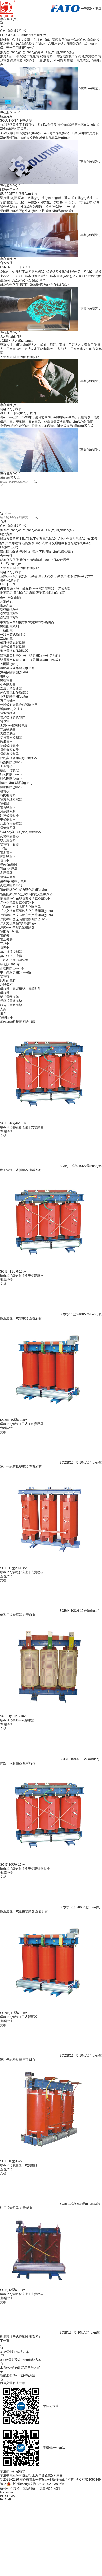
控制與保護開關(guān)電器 (18, 758)
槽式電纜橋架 (9, 996)
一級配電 (19, 56)
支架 (3, 1009)
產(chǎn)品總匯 (33, 52)
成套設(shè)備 (53, 60)
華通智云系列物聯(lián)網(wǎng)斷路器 (27, 622)
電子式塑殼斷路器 (12, 646)
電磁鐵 (4, 803)
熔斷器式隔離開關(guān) (17, 668)
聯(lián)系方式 (83, 425)
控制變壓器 (8, 856)
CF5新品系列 (9, 613)
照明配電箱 (8, 980)
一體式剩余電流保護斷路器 (19, 704)
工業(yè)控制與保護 (67, 56)
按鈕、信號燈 (9, 770)
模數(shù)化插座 (11, 709)
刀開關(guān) (9, 664)
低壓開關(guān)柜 (12, 968)
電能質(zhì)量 (33, 60)
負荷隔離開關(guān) (14, 672)
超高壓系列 (8, 811)
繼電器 (4, 791)
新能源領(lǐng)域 (11, 137)
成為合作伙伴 (9, 284)
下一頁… (6, 2340)
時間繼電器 (8, 795)
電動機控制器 (9, 754)
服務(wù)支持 (9, 189)
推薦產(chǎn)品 (10, 52)
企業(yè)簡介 (9, 425)
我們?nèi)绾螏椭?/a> (35, 284)
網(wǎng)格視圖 (11, 1021)
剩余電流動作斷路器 (14, 650)
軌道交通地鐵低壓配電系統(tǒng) (46, 137)
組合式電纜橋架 (11, 1005)
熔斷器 (4, 676)
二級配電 (33, 56)
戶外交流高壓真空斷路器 (17, 902)
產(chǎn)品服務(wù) (14, 30)
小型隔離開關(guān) (14, 696)
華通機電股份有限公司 (15, 2475)
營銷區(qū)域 (9, 211)
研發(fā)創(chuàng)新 (59, 52)
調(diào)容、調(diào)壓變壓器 (20, 832)
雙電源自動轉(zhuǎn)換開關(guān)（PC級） (31, 659)
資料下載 (38, 211)
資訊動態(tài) (47, 425)
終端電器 (46, 56)
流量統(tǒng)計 (49, 2488)
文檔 (3, 1135)
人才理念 (6, 357)
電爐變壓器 (8, 828)
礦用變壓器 (8, 840)
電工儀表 (6, 939)
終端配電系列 (9, 626)
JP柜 (3, 848)
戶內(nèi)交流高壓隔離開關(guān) (23, 919)
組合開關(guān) (11, 778)
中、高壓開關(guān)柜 (15, 972)
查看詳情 (6, 1131)
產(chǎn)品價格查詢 (59, 211)
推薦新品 (6, 56)
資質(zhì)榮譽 (28, 425)
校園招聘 (33, 357)
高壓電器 (16, 60)
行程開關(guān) (11, 774)
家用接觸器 (8, 700)
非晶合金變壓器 (11, 823)
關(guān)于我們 (11, 409)
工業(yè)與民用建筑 (85, 133)
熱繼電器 (6, 741)
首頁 (3, 521)
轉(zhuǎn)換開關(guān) (16, 783)
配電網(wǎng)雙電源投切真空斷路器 (25, 898)
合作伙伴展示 (60, 284)
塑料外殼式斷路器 (12, 642)
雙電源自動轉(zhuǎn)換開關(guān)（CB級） (31, 655)
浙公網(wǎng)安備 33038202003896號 (35, 2484)
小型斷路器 (8, 684)
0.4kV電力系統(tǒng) (56, 133)
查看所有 (35, 1170)
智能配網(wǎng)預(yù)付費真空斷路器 (26, 894)
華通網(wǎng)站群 (12, 2471)
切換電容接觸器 (11, 737)
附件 (3, 1013)
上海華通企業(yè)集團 (47, 2475)
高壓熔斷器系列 (11, 885)
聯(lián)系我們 (10, 580)
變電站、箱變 (9, 844)
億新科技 (29, 2488)
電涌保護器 (8, 713)
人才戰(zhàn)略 (10, 336)
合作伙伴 (6, 263)
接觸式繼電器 (9, 745)
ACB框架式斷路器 (12, 634)
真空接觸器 (8, 733)
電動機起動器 (9, 749)
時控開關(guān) (11, 762)
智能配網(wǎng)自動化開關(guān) (23, 889)
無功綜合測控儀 (11, 956)
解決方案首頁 (9, 538)
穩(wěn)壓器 (8, 864)
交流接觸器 (8, 729)
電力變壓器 (89, 56)
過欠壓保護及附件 (12, 717)
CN (2, 584)
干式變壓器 (63, 588)
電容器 (4, 947)
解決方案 (6, 116)
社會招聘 (19, 357)
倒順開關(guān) (11, 787)
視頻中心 (25, 211)
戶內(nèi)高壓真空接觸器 (17, 927)
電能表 (4, 935)
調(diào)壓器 (8, 868)
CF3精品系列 (9, 609)
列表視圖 (29, 1021)
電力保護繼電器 (11, 799)
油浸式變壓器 (9, 815)
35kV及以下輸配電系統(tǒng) (20, 133)
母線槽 (4, 992)
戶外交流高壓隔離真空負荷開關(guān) (26, 911)
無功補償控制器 (11, 951)
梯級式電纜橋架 (11, 1001)
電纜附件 (6, 1017)
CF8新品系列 (9, 617)
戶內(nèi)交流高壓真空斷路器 (20, 906)
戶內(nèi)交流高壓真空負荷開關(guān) (26, 915)
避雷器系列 (8, 877)
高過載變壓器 (9, 836)
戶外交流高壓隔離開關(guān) (20, 923)
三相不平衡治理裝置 (14, 960)
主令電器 (6, 766)
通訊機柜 (6, 984)
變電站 (4, 976)
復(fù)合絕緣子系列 (13, 881)
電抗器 (4, 860)
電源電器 (6, 852)
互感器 (4, 943)
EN (13, 584)
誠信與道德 (65, 425)
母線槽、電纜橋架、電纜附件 (20, 988)
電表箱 (4, 721)
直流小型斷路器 (11, 688)
